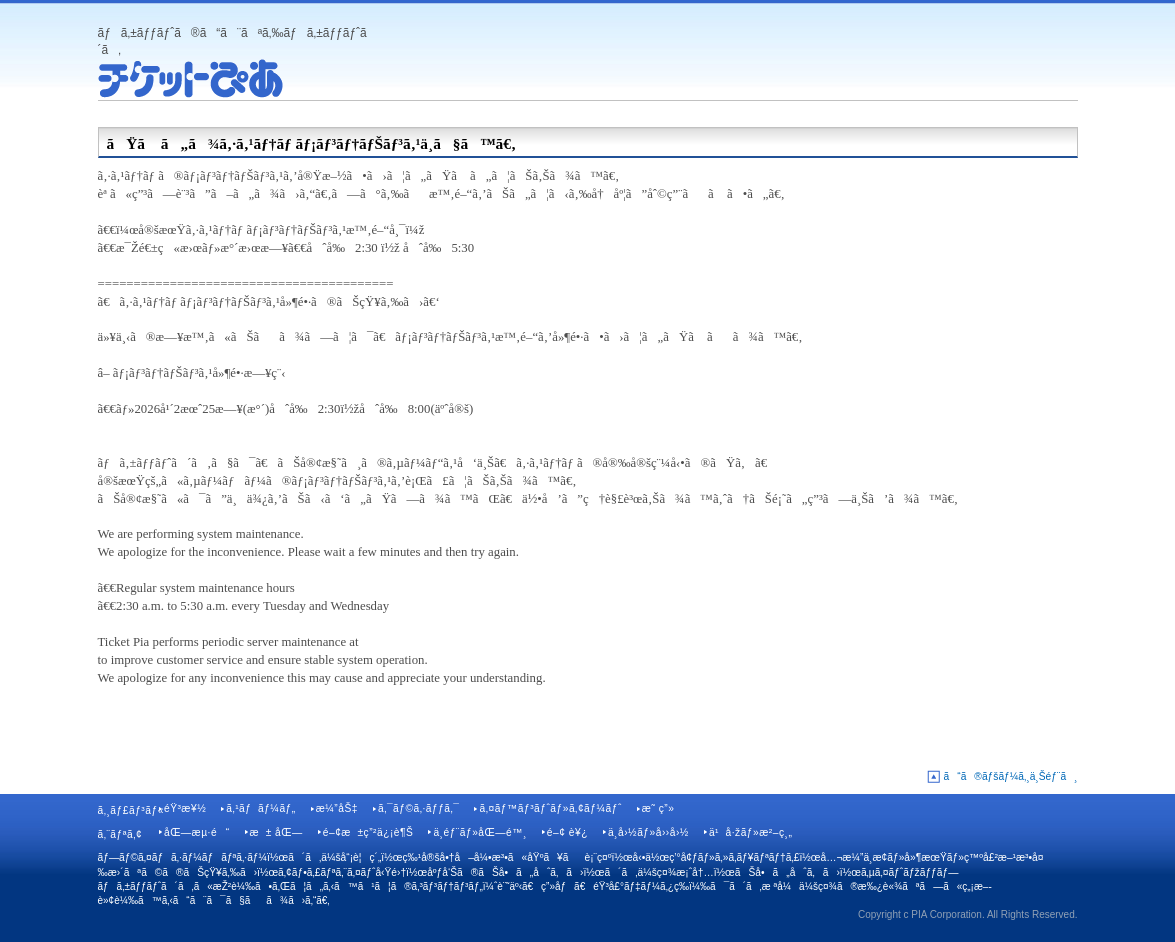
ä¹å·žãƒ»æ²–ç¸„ (750, 832)
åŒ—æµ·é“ (197, 832)
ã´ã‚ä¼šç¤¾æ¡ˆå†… (658, 872)
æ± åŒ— (276, 832)
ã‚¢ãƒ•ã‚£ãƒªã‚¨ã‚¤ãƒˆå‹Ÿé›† (342, 872)
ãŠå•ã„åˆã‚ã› (787, 872)
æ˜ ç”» (658, 808)
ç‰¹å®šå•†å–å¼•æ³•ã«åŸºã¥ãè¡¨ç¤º (506, 857)
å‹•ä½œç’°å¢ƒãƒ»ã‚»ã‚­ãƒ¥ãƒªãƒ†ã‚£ (716, 857)
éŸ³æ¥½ (185, 808)
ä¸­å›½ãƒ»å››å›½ (648, 832)
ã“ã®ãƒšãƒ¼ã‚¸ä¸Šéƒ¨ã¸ (1011, 776)
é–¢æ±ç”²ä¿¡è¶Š (368, 832)
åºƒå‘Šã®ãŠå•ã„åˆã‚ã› (505, 872)
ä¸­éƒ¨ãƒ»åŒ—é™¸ (479, 832)
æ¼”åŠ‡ (337, 808)
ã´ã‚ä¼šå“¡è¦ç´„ (334, 857)
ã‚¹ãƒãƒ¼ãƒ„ (260, 808)
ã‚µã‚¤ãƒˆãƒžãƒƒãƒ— (910, 872)
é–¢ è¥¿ (567, 832)
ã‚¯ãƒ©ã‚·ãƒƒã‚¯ (419, 808)
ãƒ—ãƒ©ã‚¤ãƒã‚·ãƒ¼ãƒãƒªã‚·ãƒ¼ (183, 857)
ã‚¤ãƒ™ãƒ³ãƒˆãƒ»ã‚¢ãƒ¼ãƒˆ (550, 808)
